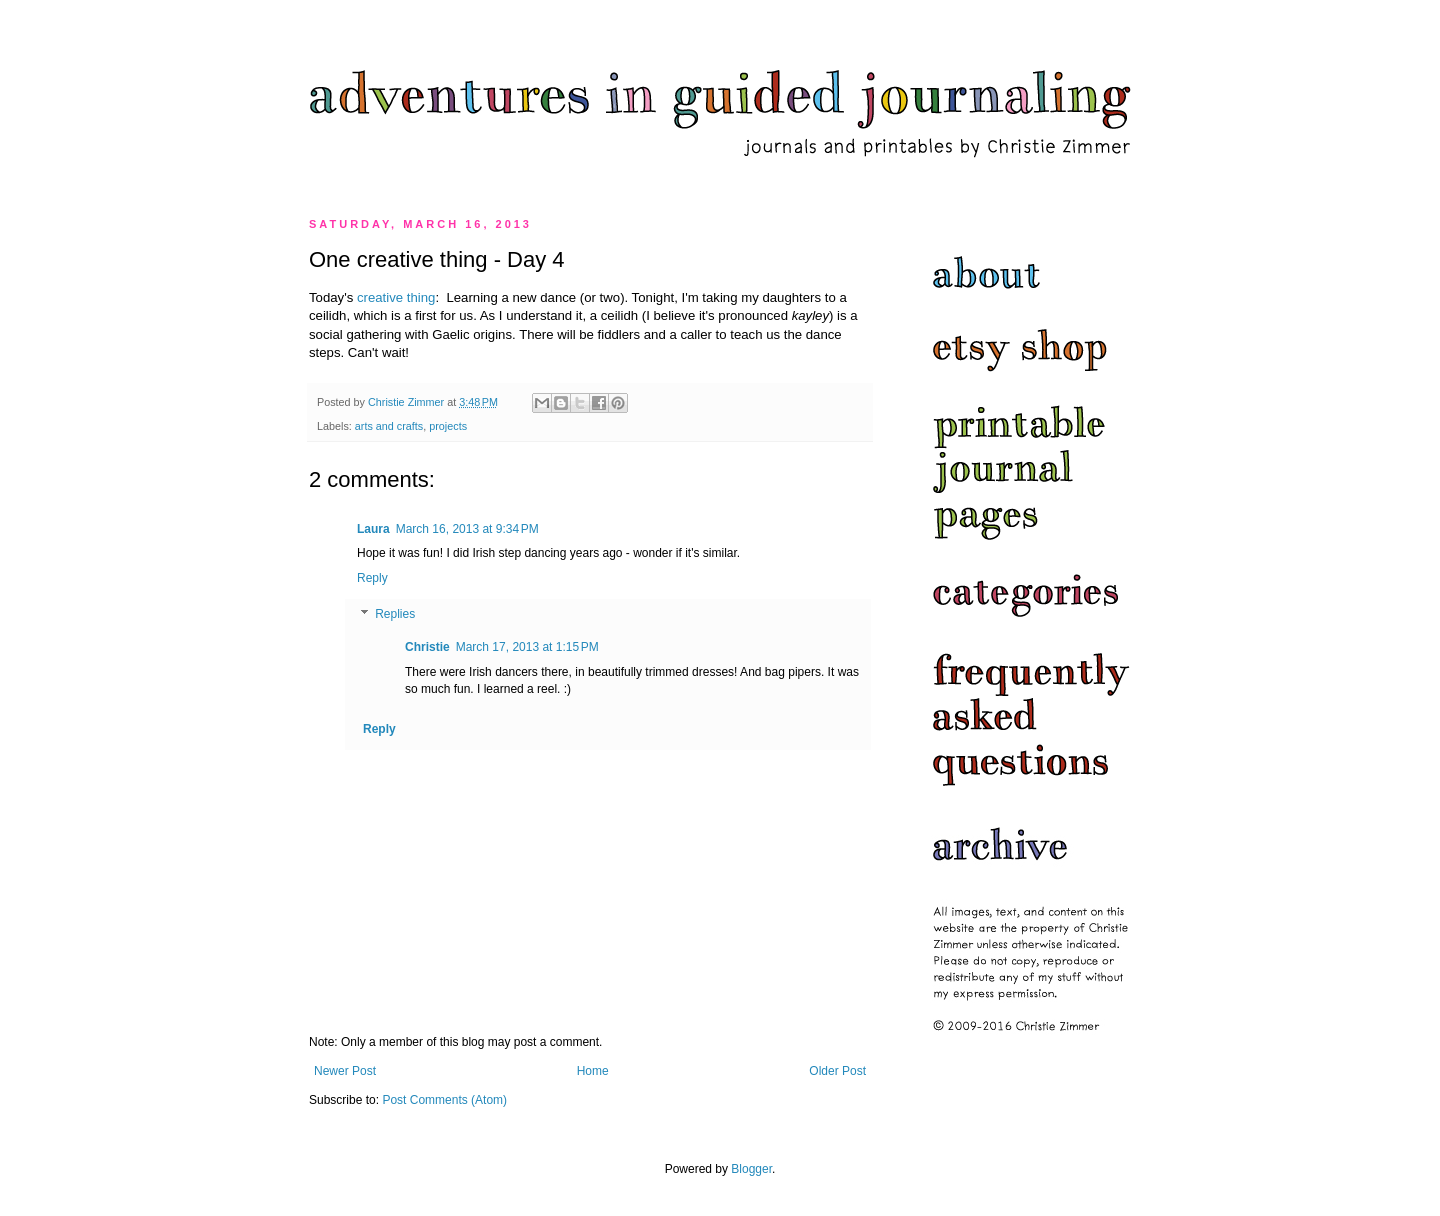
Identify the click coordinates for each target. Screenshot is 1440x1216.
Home (593, 1071)
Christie (427, 647)
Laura (373, 529)
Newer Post (345, 1071)
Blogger (751, 1169)
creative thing (396, 297)
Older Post (837, 1071)
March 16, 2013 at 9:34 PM (467, 529)
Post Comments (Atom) (444, 1100)
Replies (395, 614)
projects (448, 426)
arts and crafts (389, 426)
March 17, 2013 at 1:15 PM (527, 647)
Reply (372, 578)
